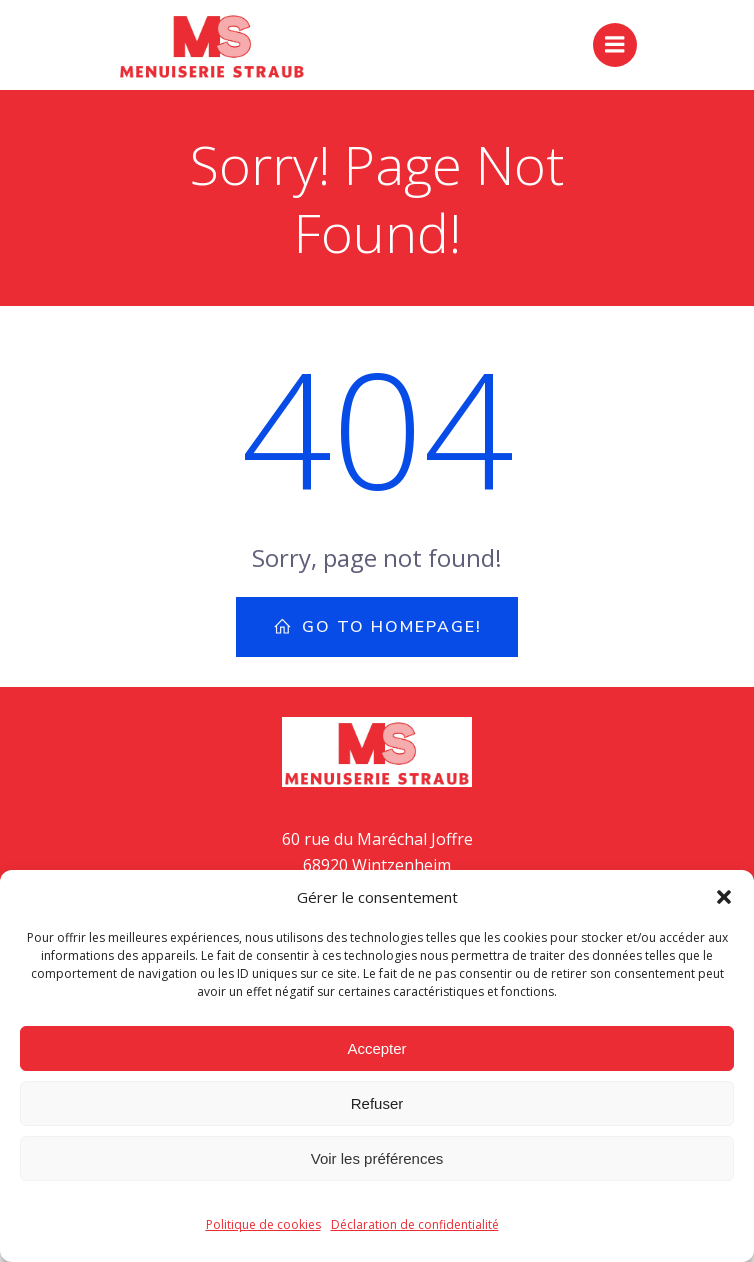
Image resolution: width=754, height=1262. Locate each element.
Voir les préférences (377, 1158)
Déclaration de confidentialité (415, 1224)
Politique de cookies (263, 1224)
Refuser (377, 1103)
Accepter (376, 1048)
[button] (724, 897)
